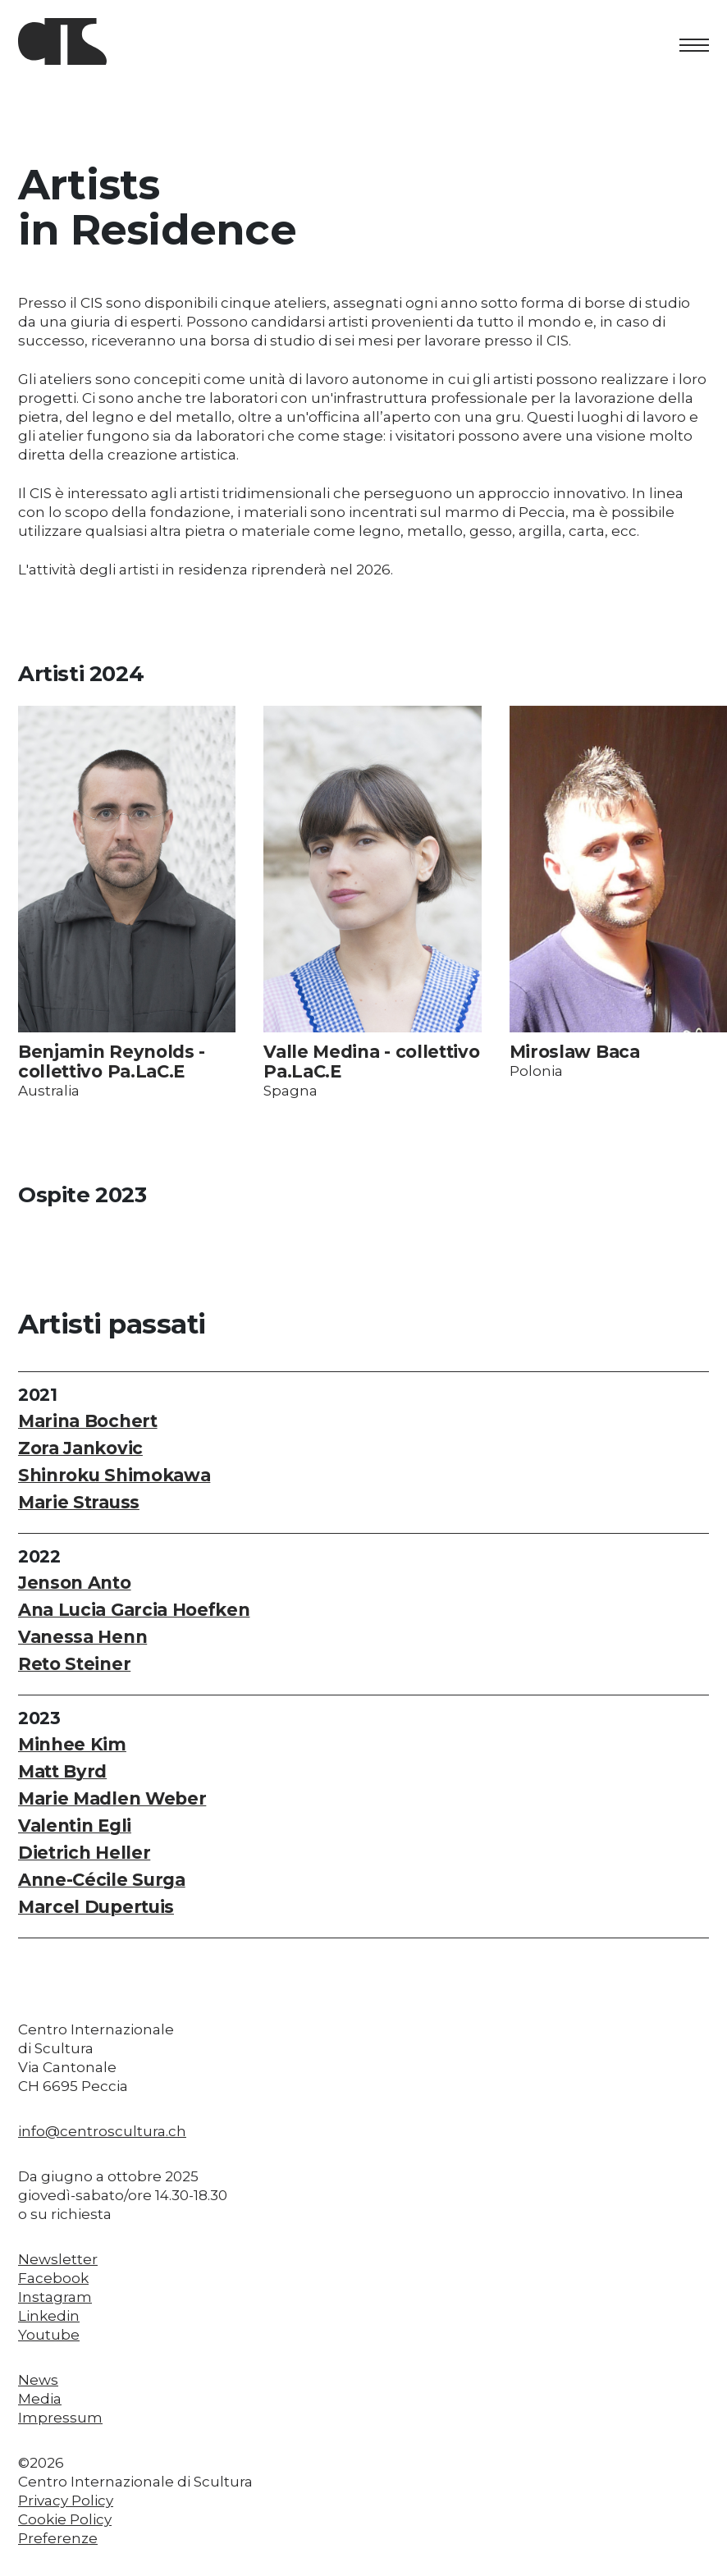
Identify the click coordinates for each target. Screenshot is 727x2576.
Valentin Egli (74, 1825)
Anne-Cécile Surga (101, 1879)
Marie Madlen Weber (112, 1798)
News (38, 2380)
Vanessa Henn (82, 1637)
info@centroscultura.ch (102, 2131)
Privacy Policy (65, 2500)
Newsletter (58, 2259)
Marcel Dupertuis (96, 1907)
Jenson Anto (74, 1582)
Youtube (49, 2335)
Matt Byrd (62, 1771)
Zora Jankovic (80, 1448)
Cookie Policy (65, 2519)
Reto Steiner (74, 1664)
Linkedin (49, 2316)
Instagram (55, 2297)
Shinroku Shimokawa (114, 1475)
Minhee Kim (72, 1744)
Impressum (60, 2417)
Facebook (53, 2278)
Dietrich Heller (84, 1852)
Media (40, 2399)
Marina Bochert (88, 1421)
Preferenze (58, 2538)
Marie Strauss (78, 1502)
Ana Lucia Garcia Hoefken (133, 1609)
